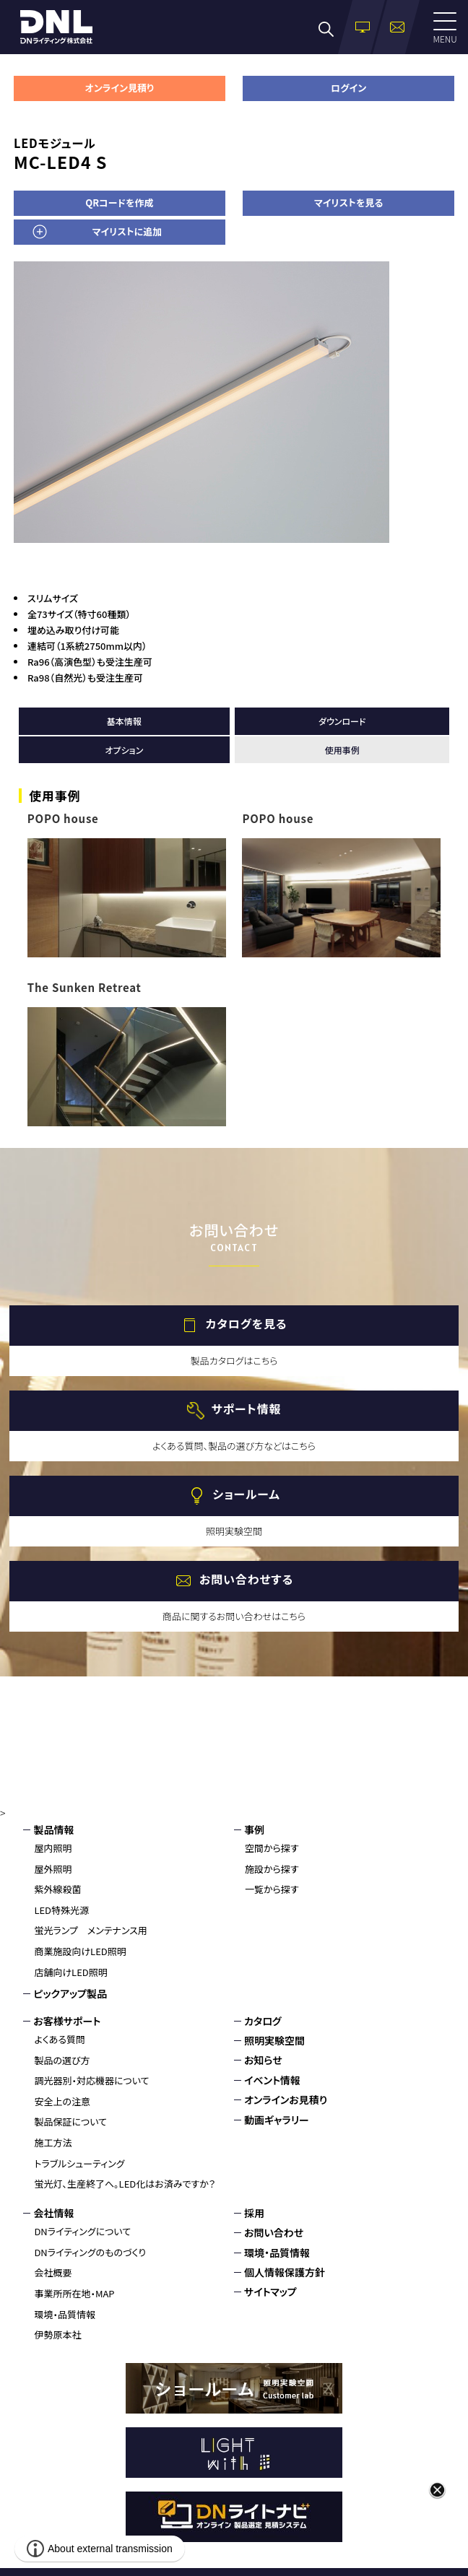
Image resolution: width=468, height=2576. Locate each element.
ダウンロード (341, 721)
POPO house (63, 818)
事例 (254, 1829)
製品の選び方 (62, 2060)
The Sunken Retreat (84, 987)
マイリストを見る (348, 202)
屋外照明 (53, 1869)
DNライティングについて (82, 2231)
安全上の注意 (62, 2101)
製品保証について (70, 2121)
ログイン (348, 88)
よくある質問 (59, 2039)
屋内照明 (53, 1848)
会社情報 (53, 2213)
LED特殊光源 (61, 1910)
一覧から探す (272, 1889)
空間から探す (272, 1848)
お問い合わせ (273, 2232)
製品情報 (53, 1829)
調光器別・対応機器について (91, 2080)
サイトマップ (270, 2291)
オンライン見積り (119, 88)
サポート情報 (247, 1408)
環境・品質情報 (64, 2314)
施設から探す (272, 1869)
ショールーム (246, 1493)
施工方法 (53, 2142)
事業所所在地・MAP (74, 2293)
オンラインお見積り (285, 2099)
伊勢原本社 (57, 2334)
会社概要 (53, 2272)
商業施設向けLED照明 (80, 1951)
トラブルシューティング (79, 2163)
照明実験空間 (274, 2040)
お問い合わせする (246, 1579)
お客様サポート (66, 2021)
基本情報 (124, 721)
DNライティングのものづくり (90, 2252)
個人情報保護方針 (284, 2272)
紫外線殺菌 (57, 1889)
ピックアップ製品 (70, 1993)
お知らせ (263, 2060)
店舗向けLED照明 (70, 1972)
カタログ (263, 2021)
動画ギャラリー (276, 2119)
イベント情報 (272, 2080)
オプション (124, 750)
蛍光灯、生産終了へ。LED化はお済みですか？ (124, 2183)
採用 (254, 2213)
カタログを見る (246, 1323)
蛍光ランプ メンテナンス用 (90, 1930)
